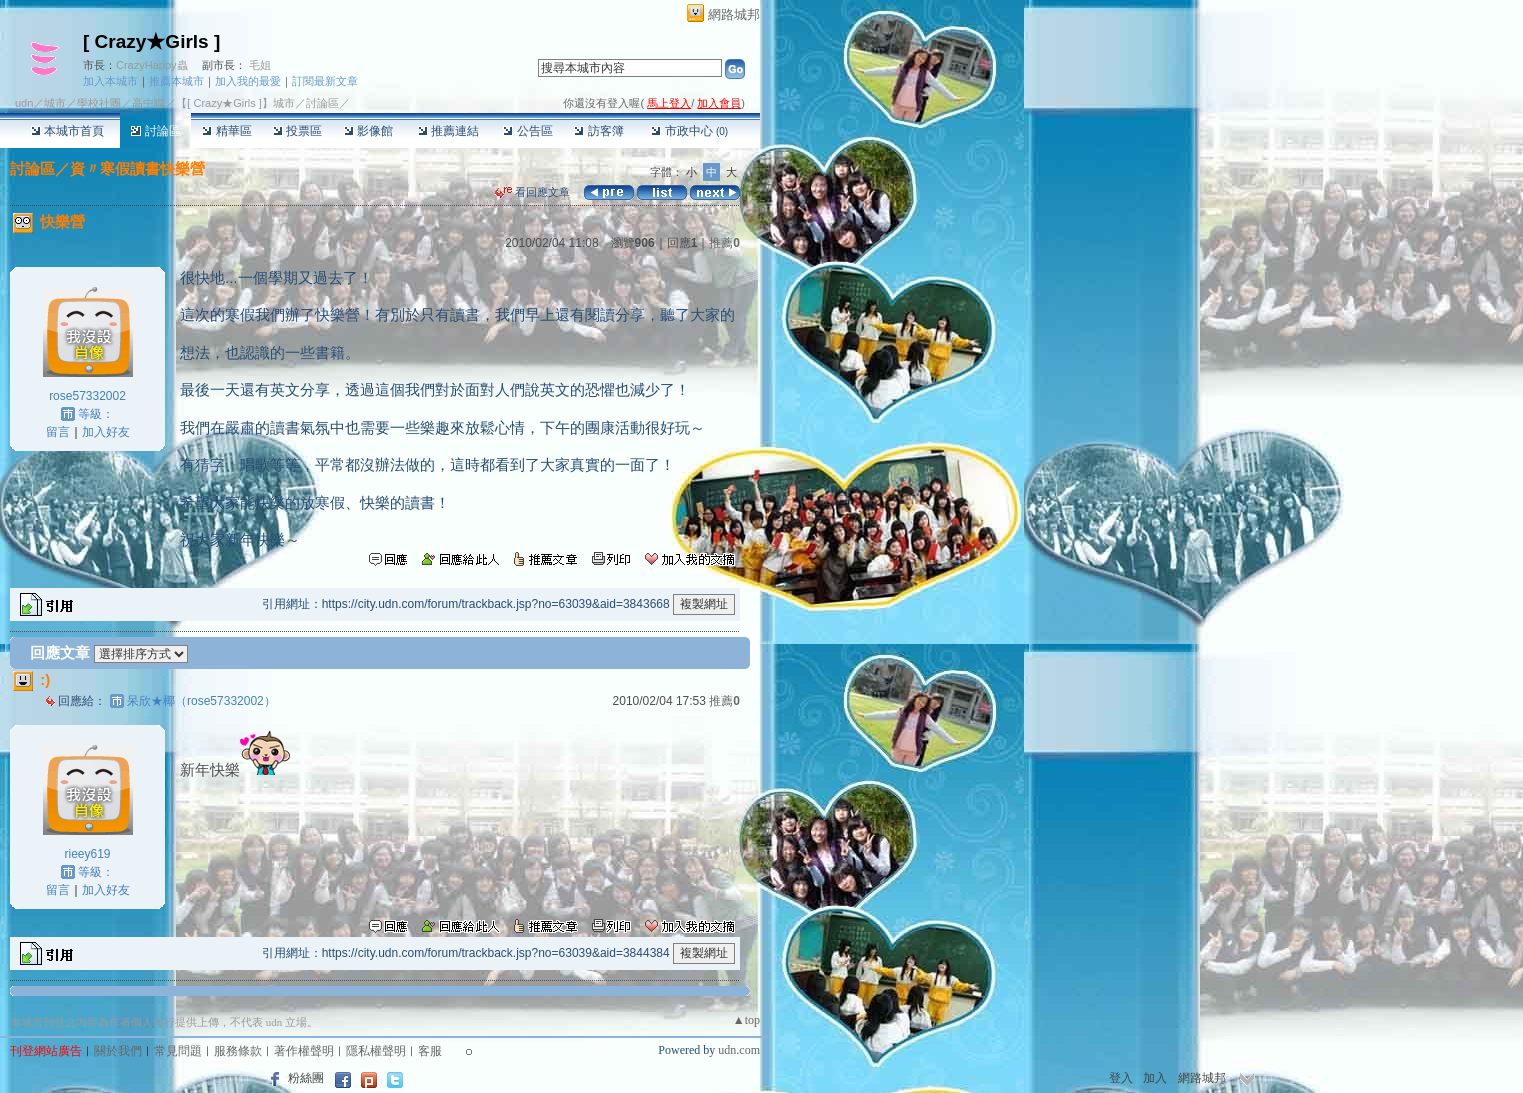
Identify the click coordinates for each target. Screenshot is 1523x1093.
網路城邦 (734, 14)
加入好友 (106, 432)
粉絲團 (306, 1078)
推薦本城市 (176, 81)
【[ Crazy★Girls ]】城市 (235, 103)
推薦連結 (448, 131)
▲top (746, 1020)
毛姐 (260, 65)
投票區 (297, 131)
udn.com (739, 1050)
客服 (430, 1051)
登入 (1121, 1078)
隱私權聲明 (376, 1051)
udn (24, 103)
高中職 (148, 103)
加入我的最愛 (248, 81)
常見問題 (178, 1051)
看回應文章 (532, 192)
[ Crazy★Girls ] (151, 41)
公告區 (527, 131)
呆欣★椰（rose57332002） (201, 701)
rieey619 (87, 854)
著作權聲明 (304, 1051)
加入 (1155, 1078)
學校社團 (99, 103)
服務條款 (238, 1051)
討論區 (155, 131)
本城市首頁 (67, 131)
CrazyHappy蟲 (152, 65)
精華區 (226, 131)
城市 (55, 103)
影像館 (368, 131)
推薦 (724, 243)
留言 (58, 432)
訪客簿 (598, 131)
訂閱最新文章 (325, 81)
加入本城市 (110, 81)
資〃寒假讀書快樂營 (137, 168)
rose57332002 (87, 396)
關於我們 (118, 1051)
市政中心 (689, 131)
